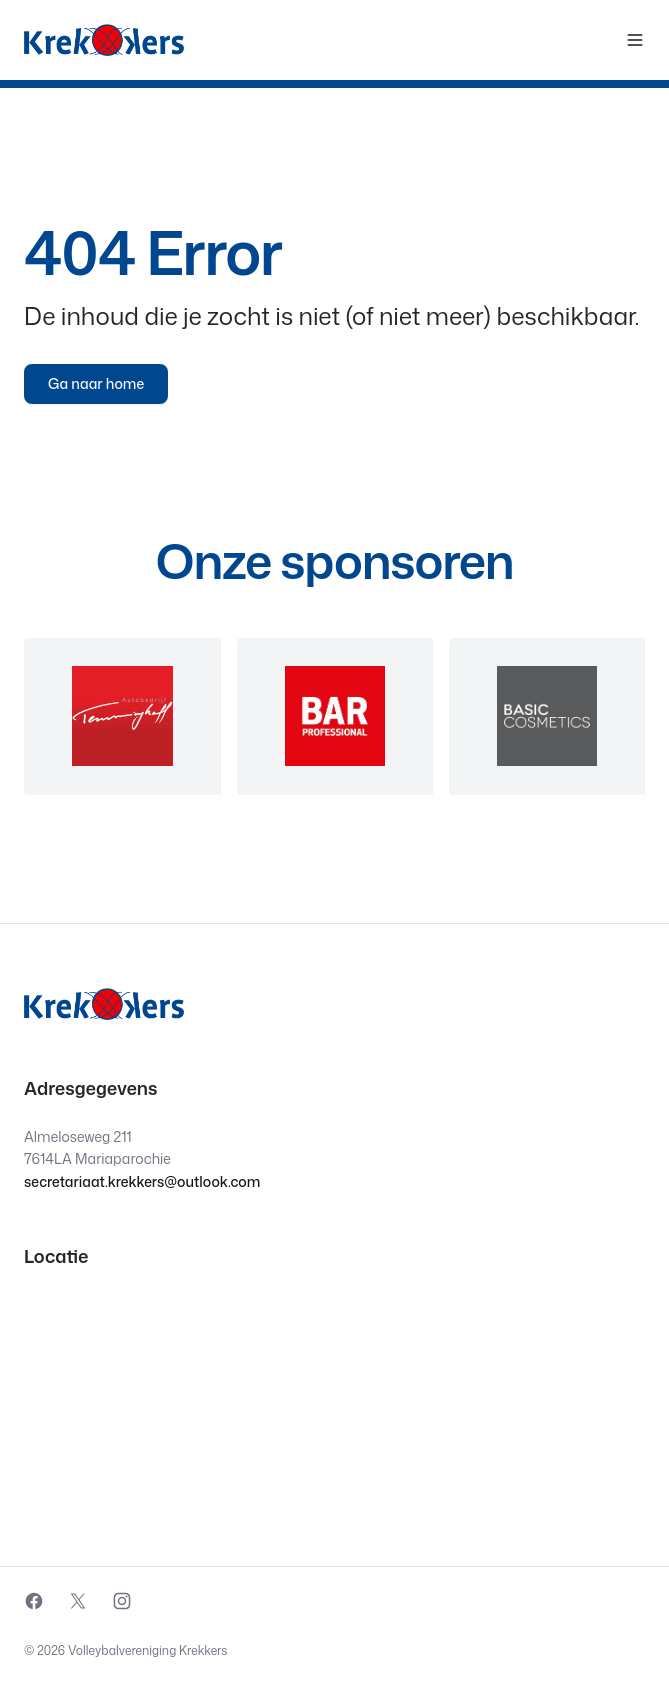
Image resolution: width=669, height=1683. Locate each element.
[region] (334, 716)
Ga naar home (96, 383)
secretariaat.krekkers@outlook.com (142, 1181)
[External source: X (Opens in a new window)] (78, 1601)
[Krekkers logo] (104, 40)
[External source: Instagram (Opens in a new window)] (122, 1601)
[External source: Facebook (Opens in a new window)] (34, 1601)
